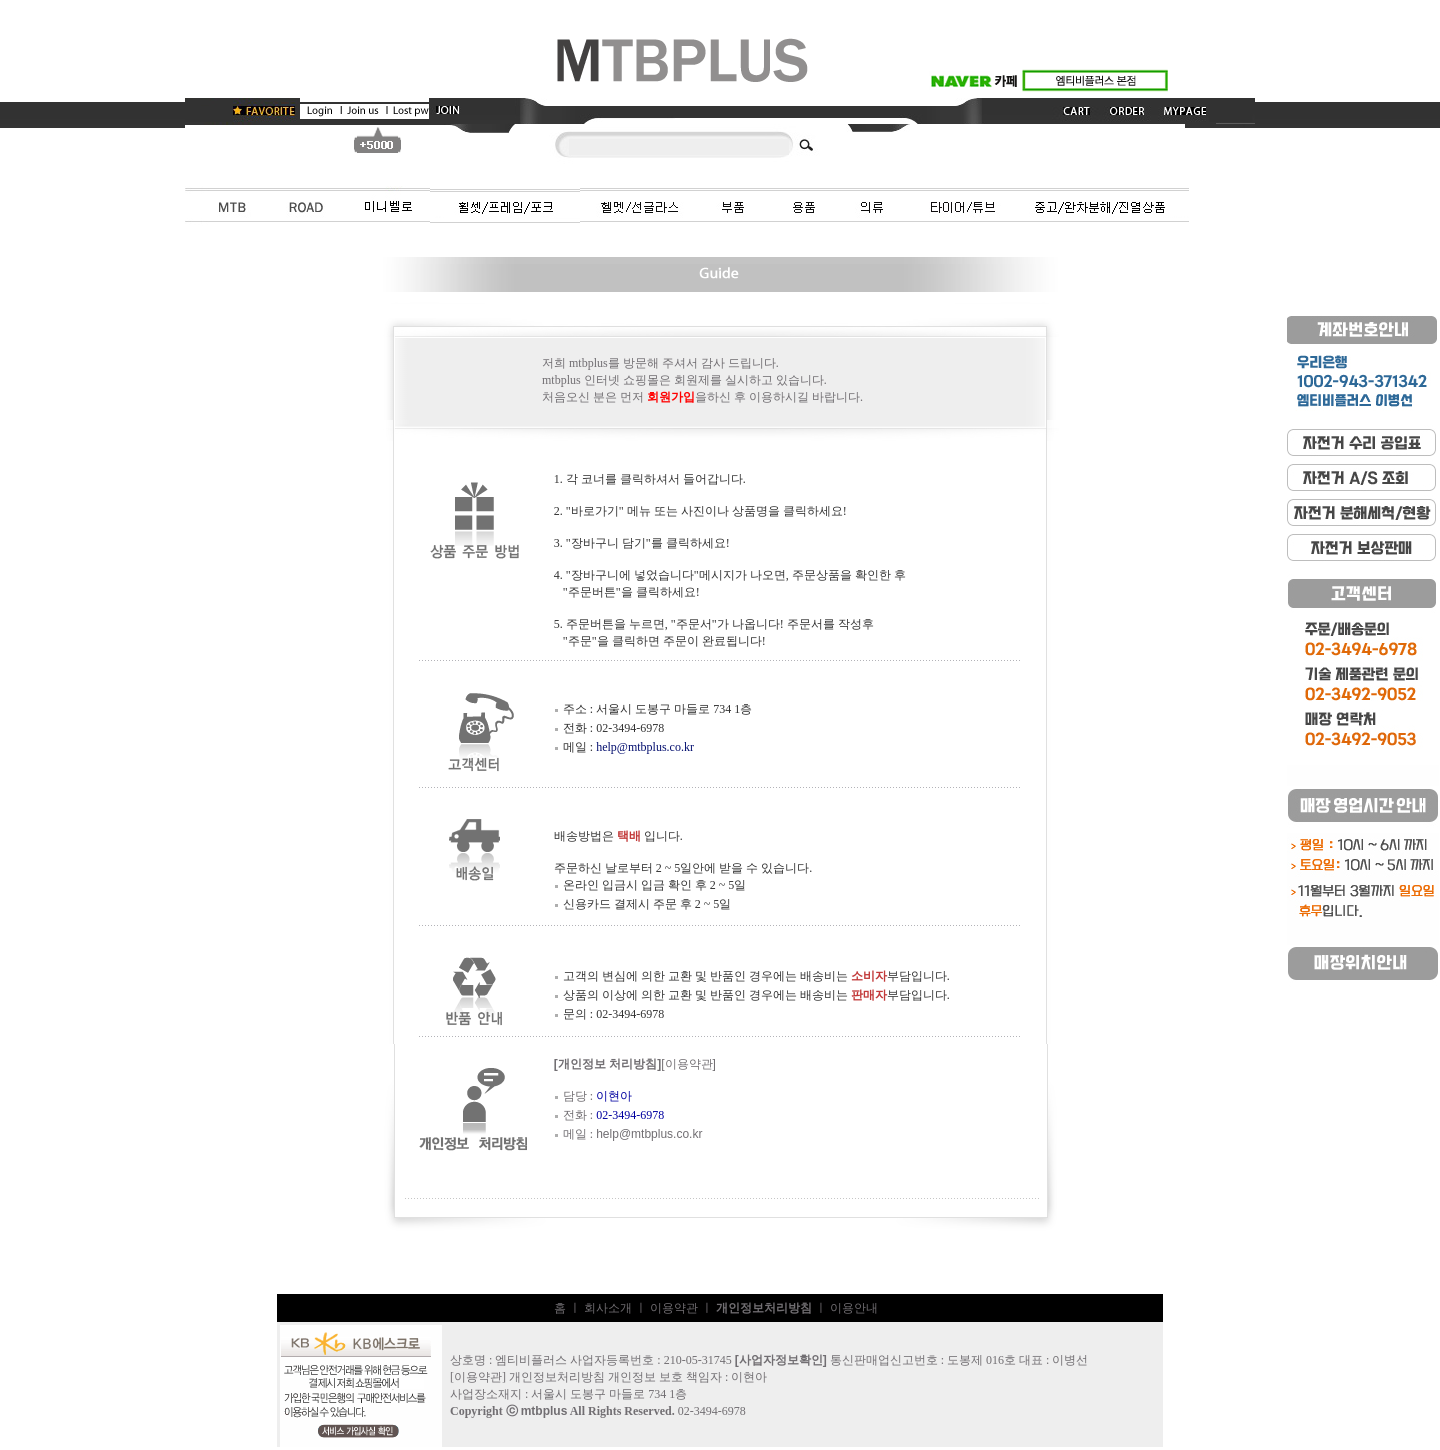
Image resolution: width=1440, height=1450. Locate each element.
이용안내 (854, 1311)
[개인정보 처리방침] (607, 1067)
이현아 (749, 1380)
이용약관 (674, 1311)
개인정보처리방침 (557, 1380)
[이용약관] (688, 1067)
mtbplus (544, 1414)
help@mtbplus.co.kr (645, 750)
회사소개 (608, 1311)
